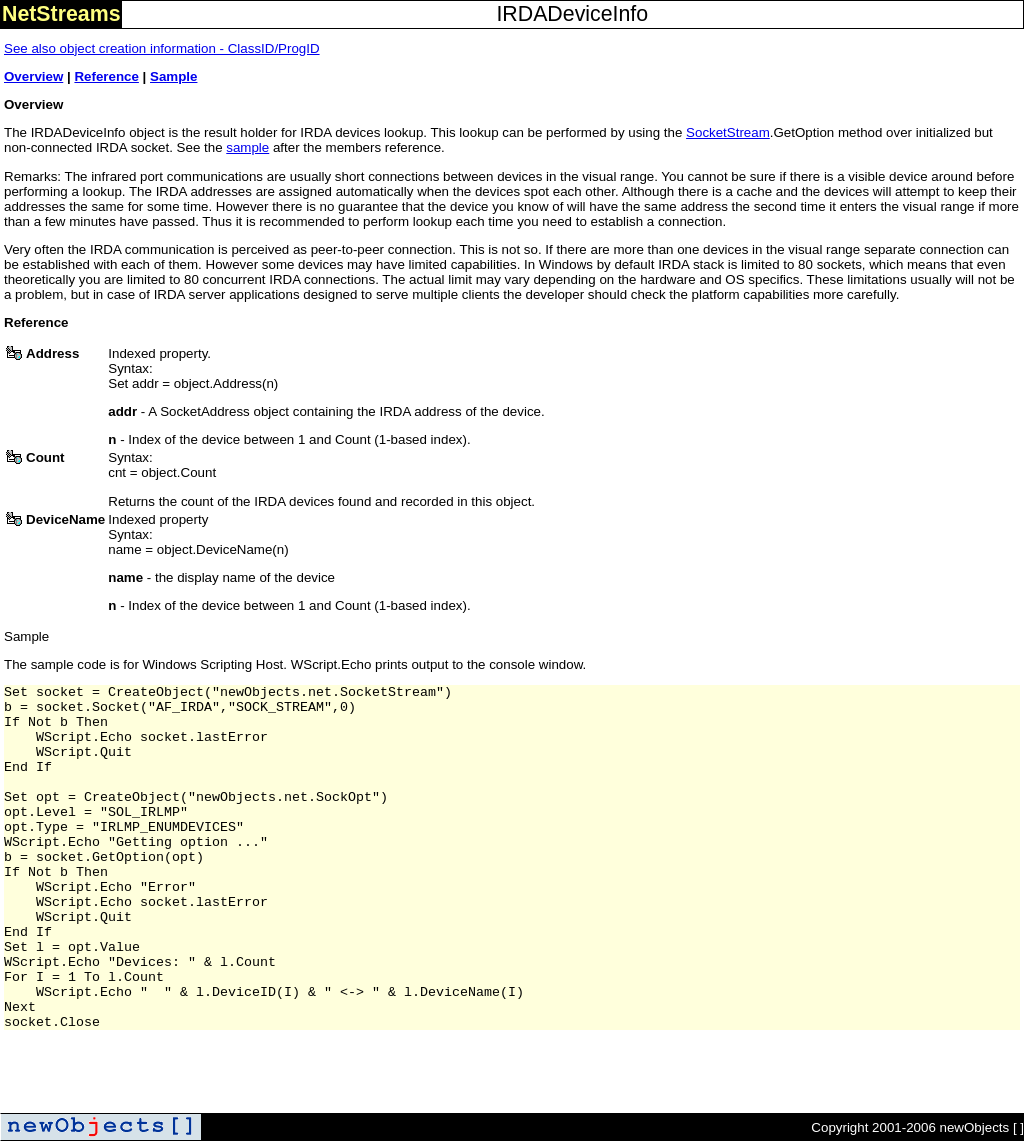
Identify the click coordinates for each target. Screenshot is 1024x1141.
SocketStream (728, 132)
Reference (106, 76)
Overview (33, 76)
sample (247, 147)
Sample (173, 76)
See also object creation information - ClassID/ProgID (162, 48)
